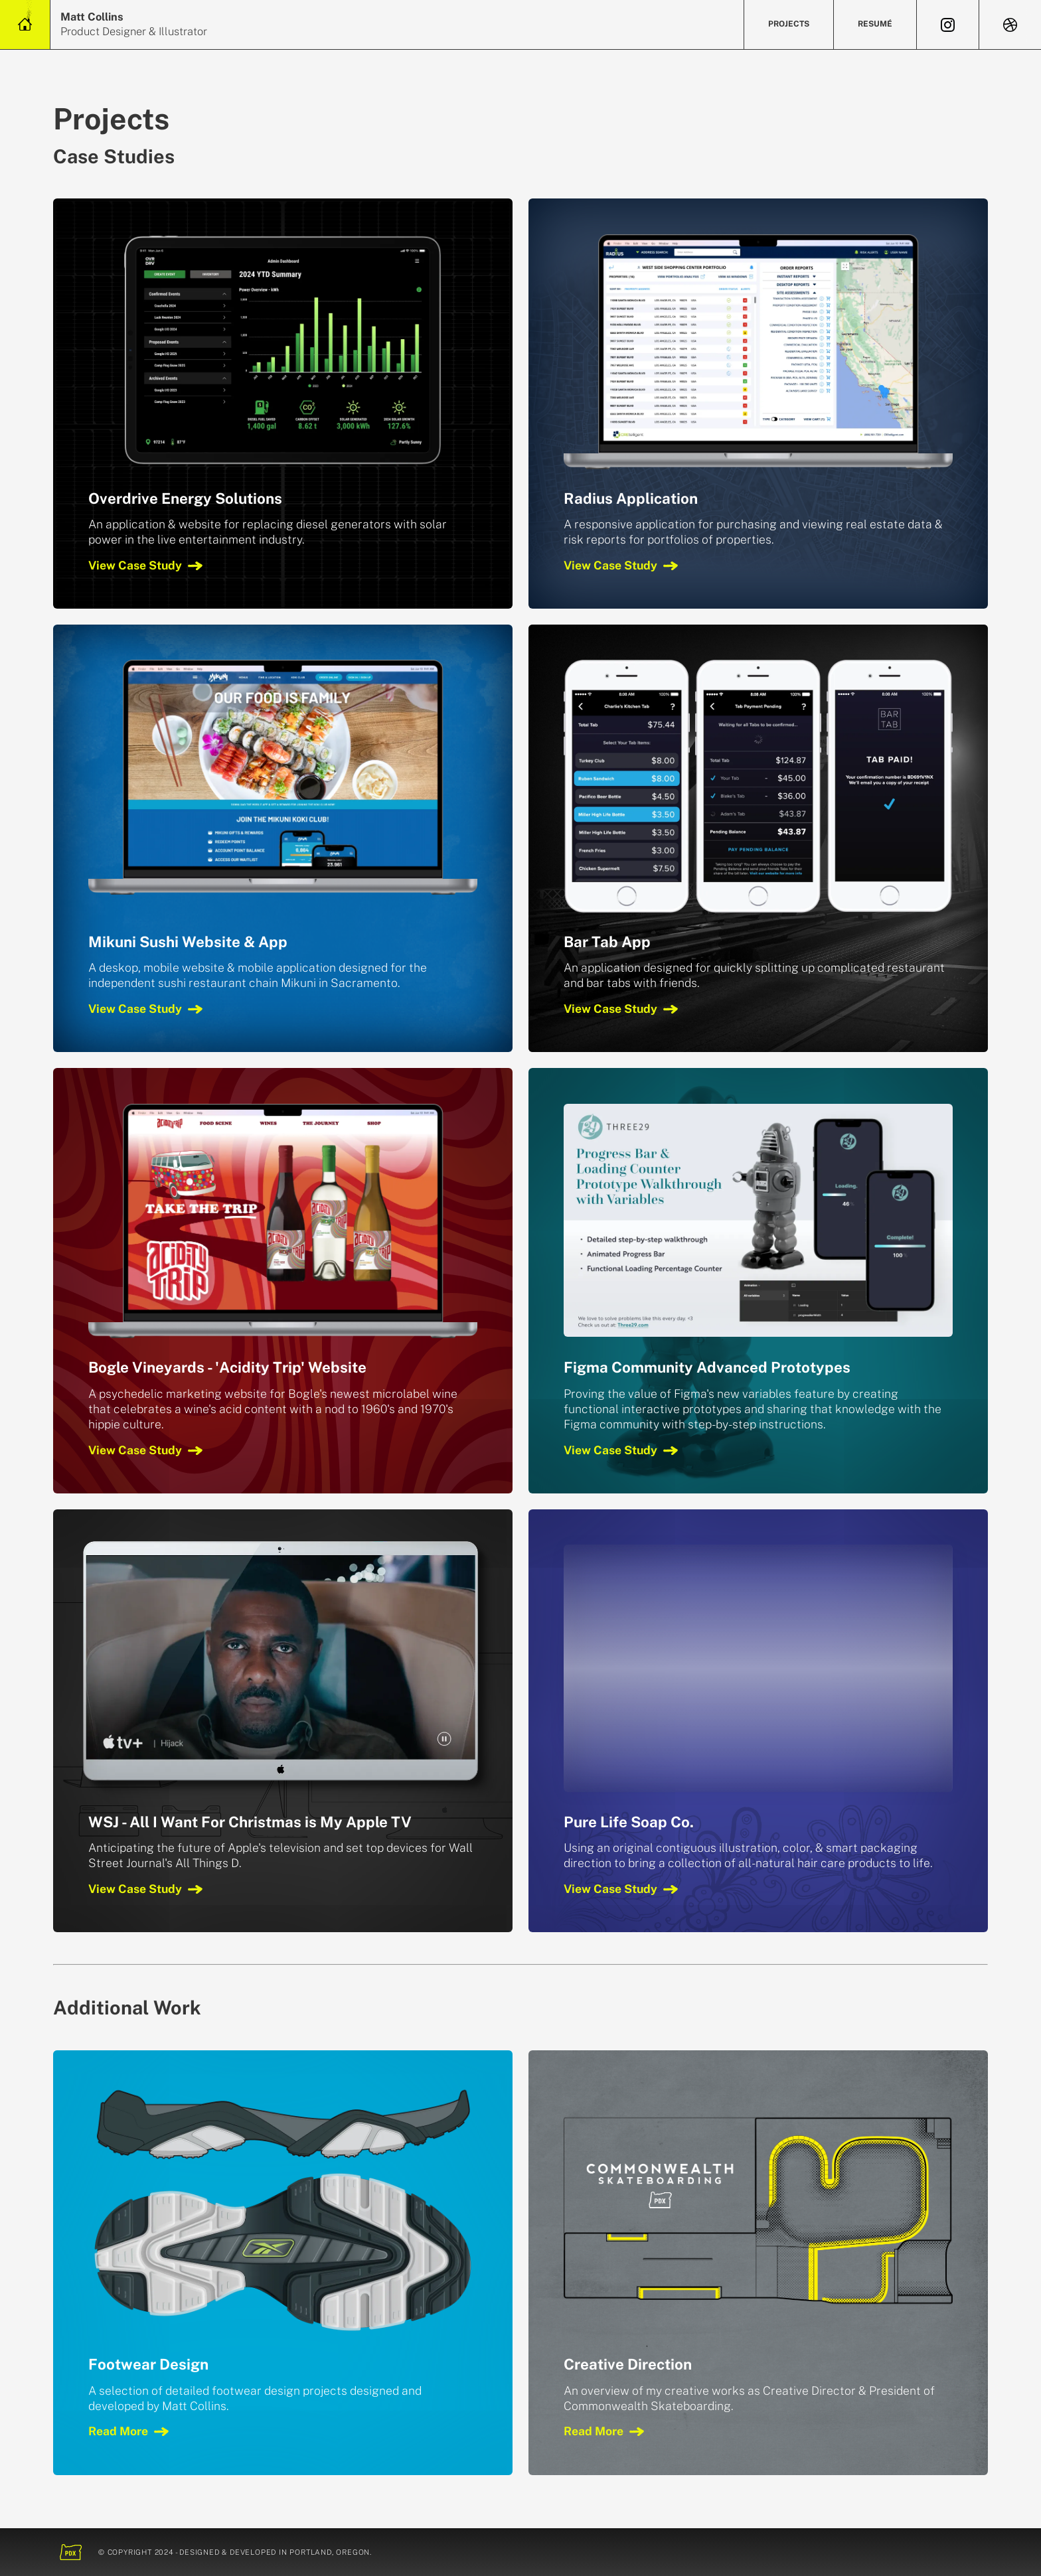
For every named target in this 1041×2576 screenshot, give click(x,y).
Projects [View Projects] (788, 24)
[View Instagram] (948, 24)
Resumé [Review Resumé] (875, 24)
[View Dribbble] (1010, 24)
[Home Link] (25, 24)
